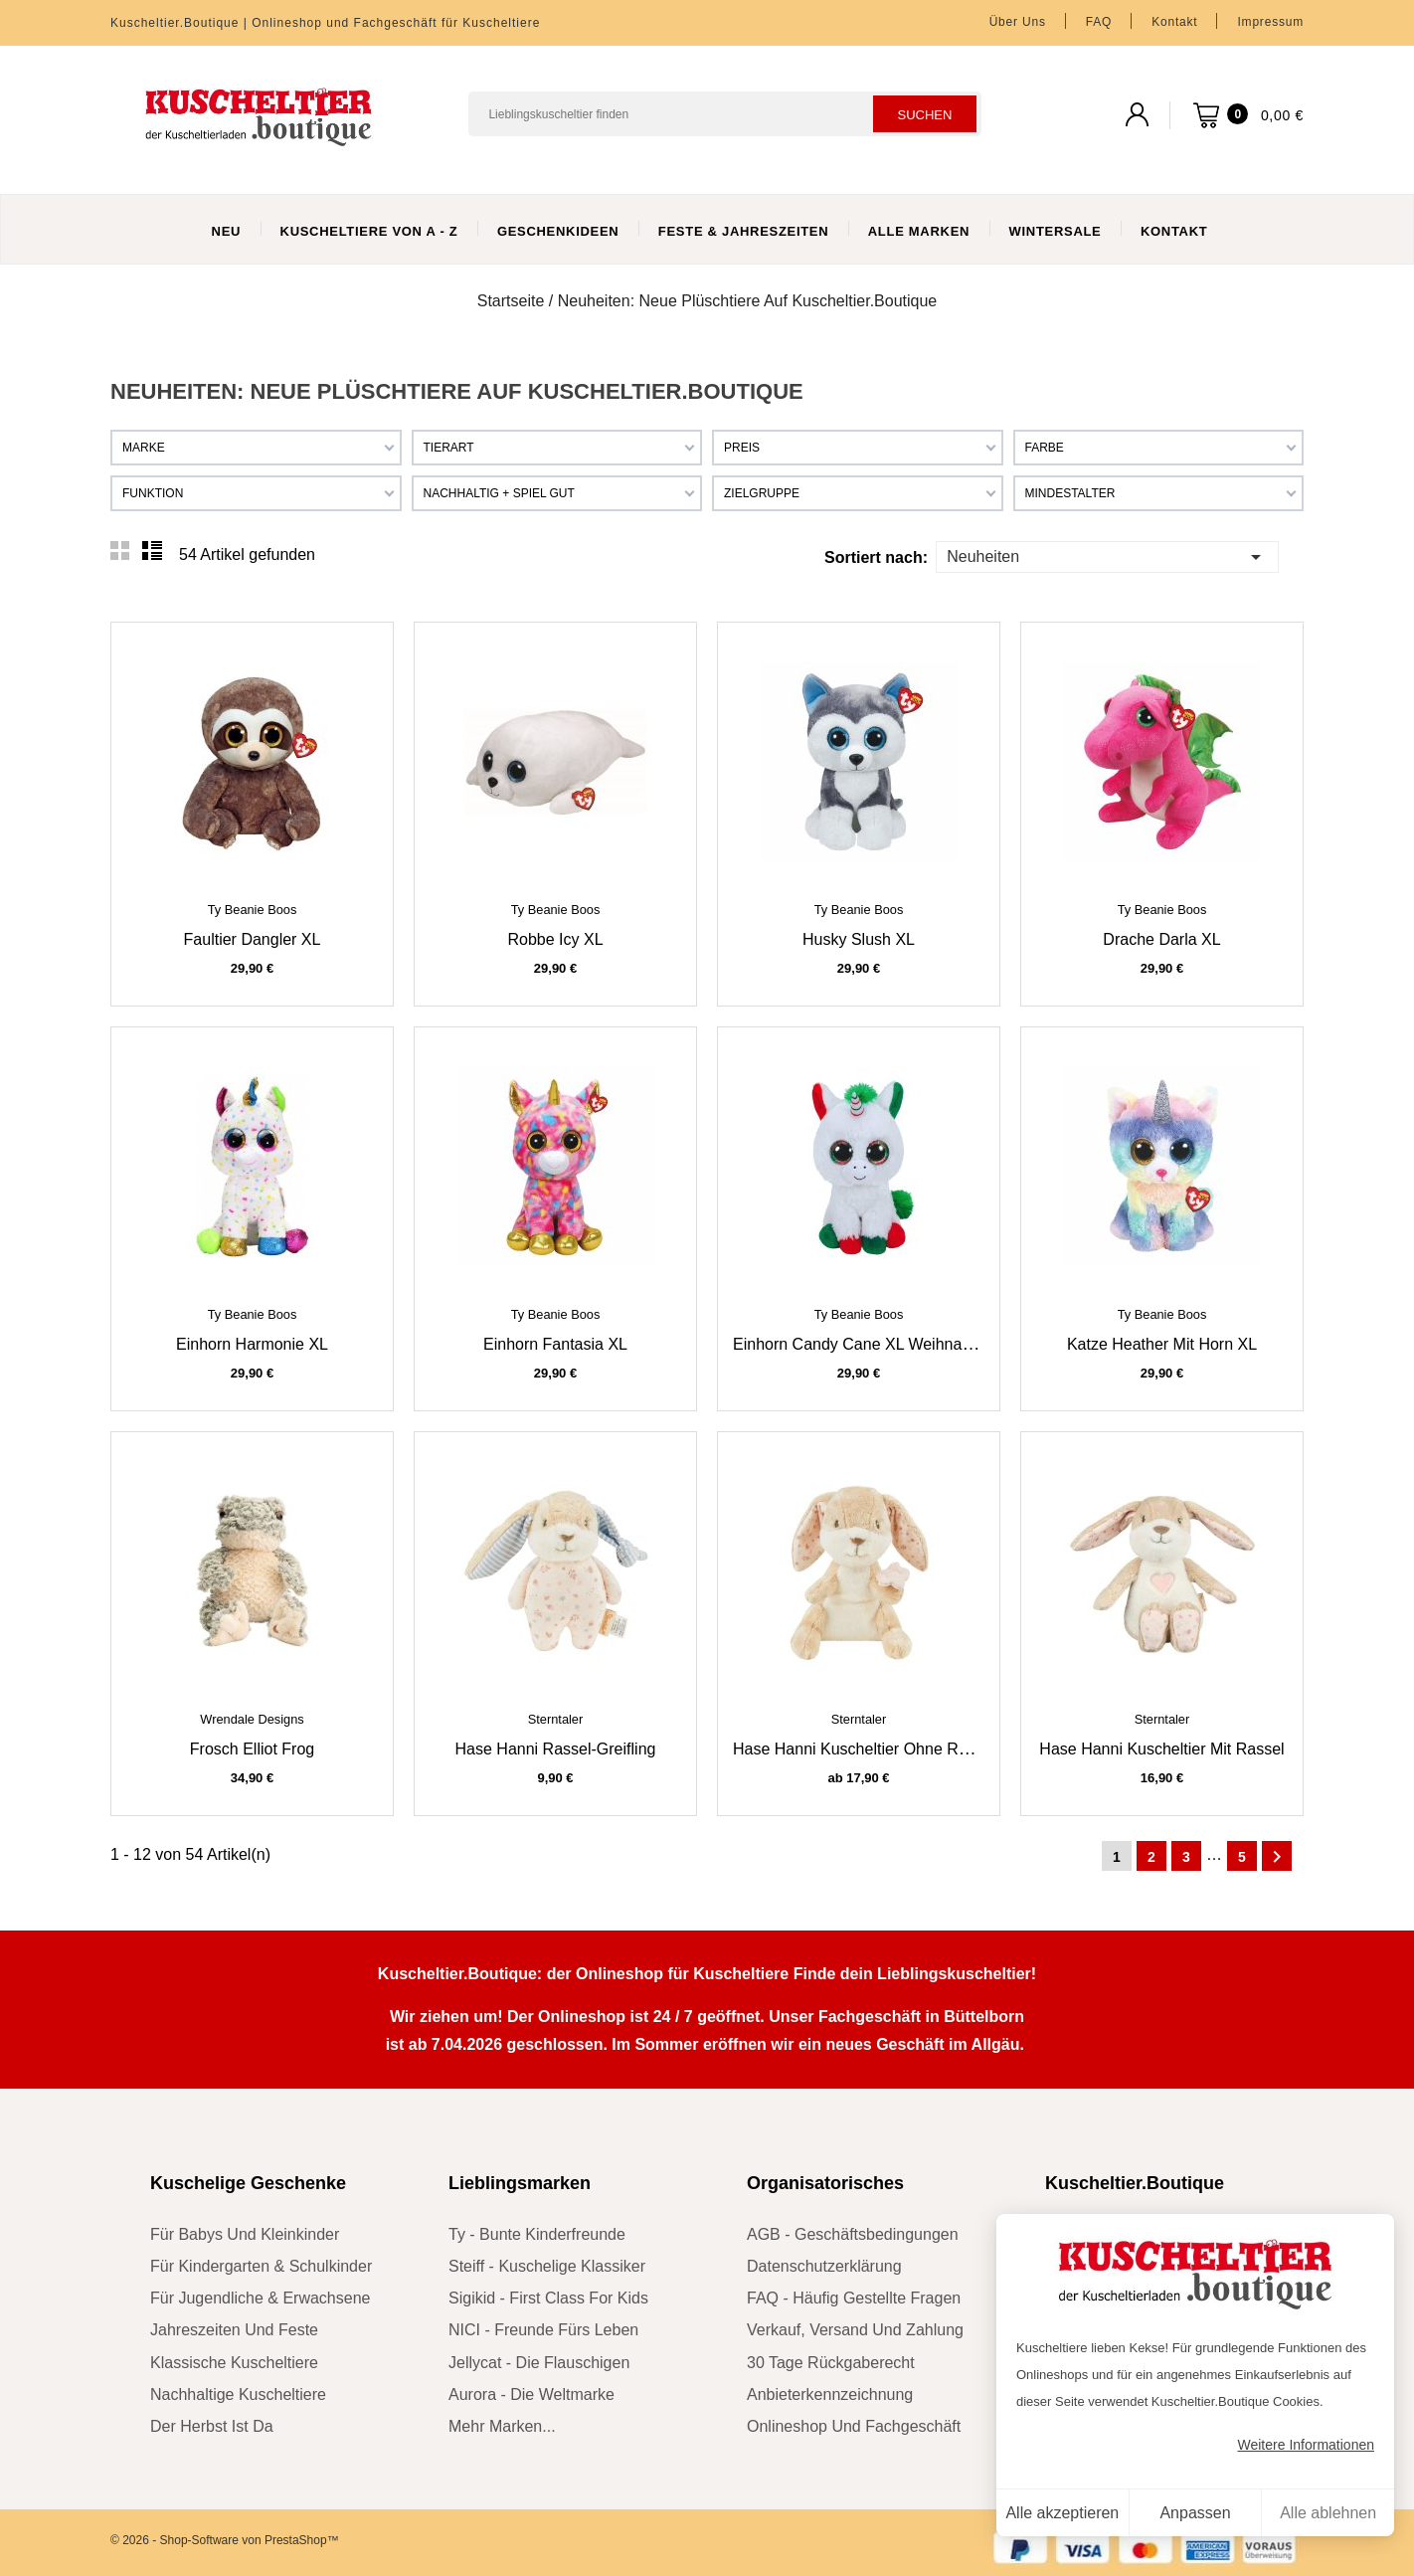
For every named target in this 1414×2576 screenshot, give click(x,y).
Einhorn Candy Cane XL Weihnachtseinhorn (888, 1344)
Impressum (1270, 22)
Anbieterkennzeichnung (830, 2394)
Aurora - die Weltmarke (531, 2394)
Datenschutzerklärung (824, 2266)
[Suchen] (724, 114)
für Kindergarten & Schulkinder (261, 2266)
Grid (120, 551)
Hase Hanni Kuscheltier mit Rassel (1161, 1749)
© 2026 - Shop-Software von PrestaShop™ (224, 2540)
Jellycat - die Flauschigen (538, 2362)
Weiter (1277, 1857)
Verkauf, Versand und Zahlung (855, 2329)
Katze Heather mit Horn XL (1162, 1344)
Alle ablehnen (1328, 2512)
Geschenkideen (558, 231)
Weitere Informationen (1306, 2445)
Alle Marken (919, 231)
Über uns (1017, 22)
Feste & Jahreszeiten (743, 231)
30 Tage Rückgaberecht (831, 2362)
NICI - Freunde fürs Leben (543, 2329)
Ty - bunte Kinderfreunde (536, 2234)
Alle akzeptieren (1062, 2512)
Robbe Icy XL (555, 939)
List (152, 551)
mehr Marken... (502, 2426)
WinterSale (1055, 231)
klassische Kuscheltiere (234, 2362)
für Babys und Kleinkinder (244, 2234)
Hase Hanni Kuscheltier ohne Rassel (864, 1749)
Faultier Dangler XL (252, 939)
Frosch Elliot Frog (252, 1749)
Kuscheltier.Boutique (1134, 2183)
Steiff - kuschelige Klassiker (546, 2266)
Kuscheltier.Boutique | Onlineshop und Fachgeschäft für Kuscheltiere (325, 23)
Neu (227, 231)
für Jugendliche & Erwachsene (260, 2298)
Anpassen (1194, 2512)
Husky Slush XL (858, 939)
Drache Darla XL (1161, 939)
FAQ (1099, 22)
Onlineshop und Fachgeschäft (854, 2426)
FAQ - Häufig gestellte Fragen (854, 2298)
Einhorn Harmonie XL (252, 1344)
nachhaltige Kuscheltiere (238, 2394)
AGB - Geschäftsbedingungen (853, 2234)
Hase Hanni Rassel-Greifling (555, 1749)
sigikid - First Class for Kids (548, 2298)
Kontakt (1174, 22)
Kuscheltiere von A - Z (369, 231)
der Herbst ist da (211, 2426)
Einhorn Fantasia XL (555, 1344)
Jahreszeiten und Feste (234, 2329)
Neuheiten (1107, 555)
